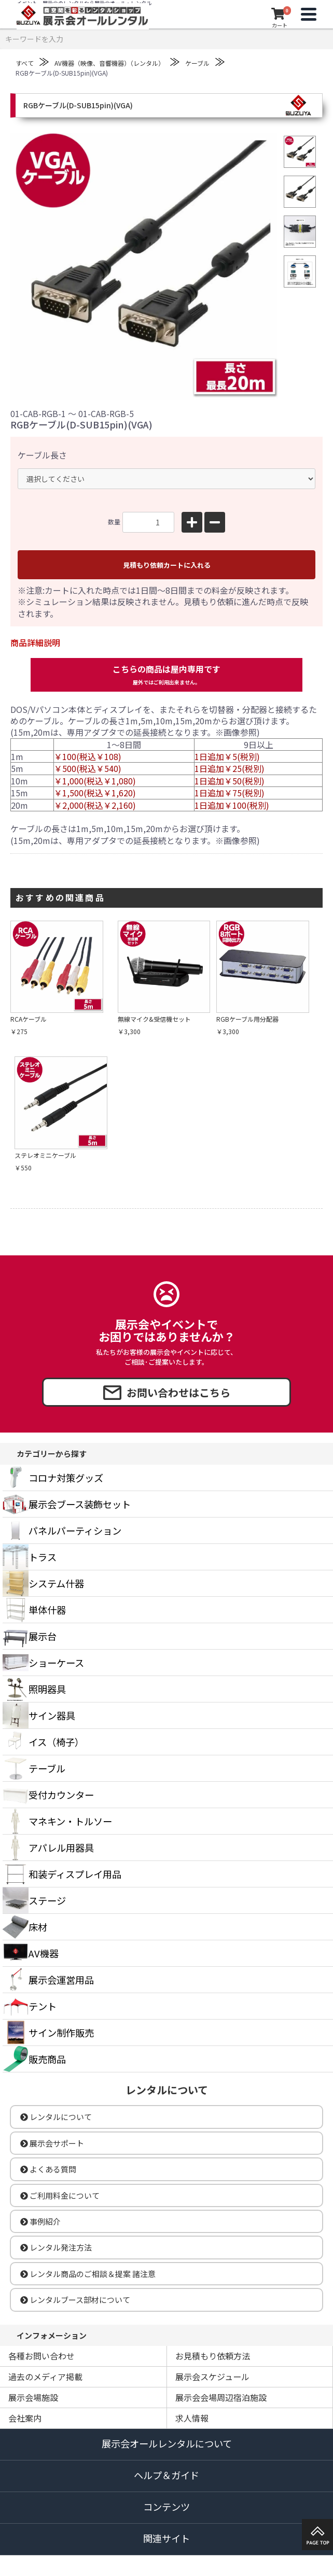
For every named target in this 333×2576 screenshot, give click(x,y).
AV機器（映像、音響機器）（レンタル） (109, 63)
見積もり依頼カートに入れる (167, 565)
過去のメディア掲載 (45, 2376)
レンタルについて (56, 2116)
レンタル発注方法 (56, 2247)
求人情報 (192, 2418)
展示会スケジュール (212, 2376)
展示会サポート (52, 2143)
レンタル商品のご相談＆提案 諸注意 (88, 2273)
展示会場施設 (33, 2397)
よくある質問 (48, 2169)
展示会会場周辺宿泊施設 (221, 2397)
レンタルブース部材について (75, 2299)
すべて (25, 63)
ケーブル (197, 63)
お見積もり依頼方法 (212, 2356)
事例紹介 (40, 2221)
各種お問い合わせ (41, 2356)
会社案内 (24, 2418)
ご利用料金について (60, 2195)
